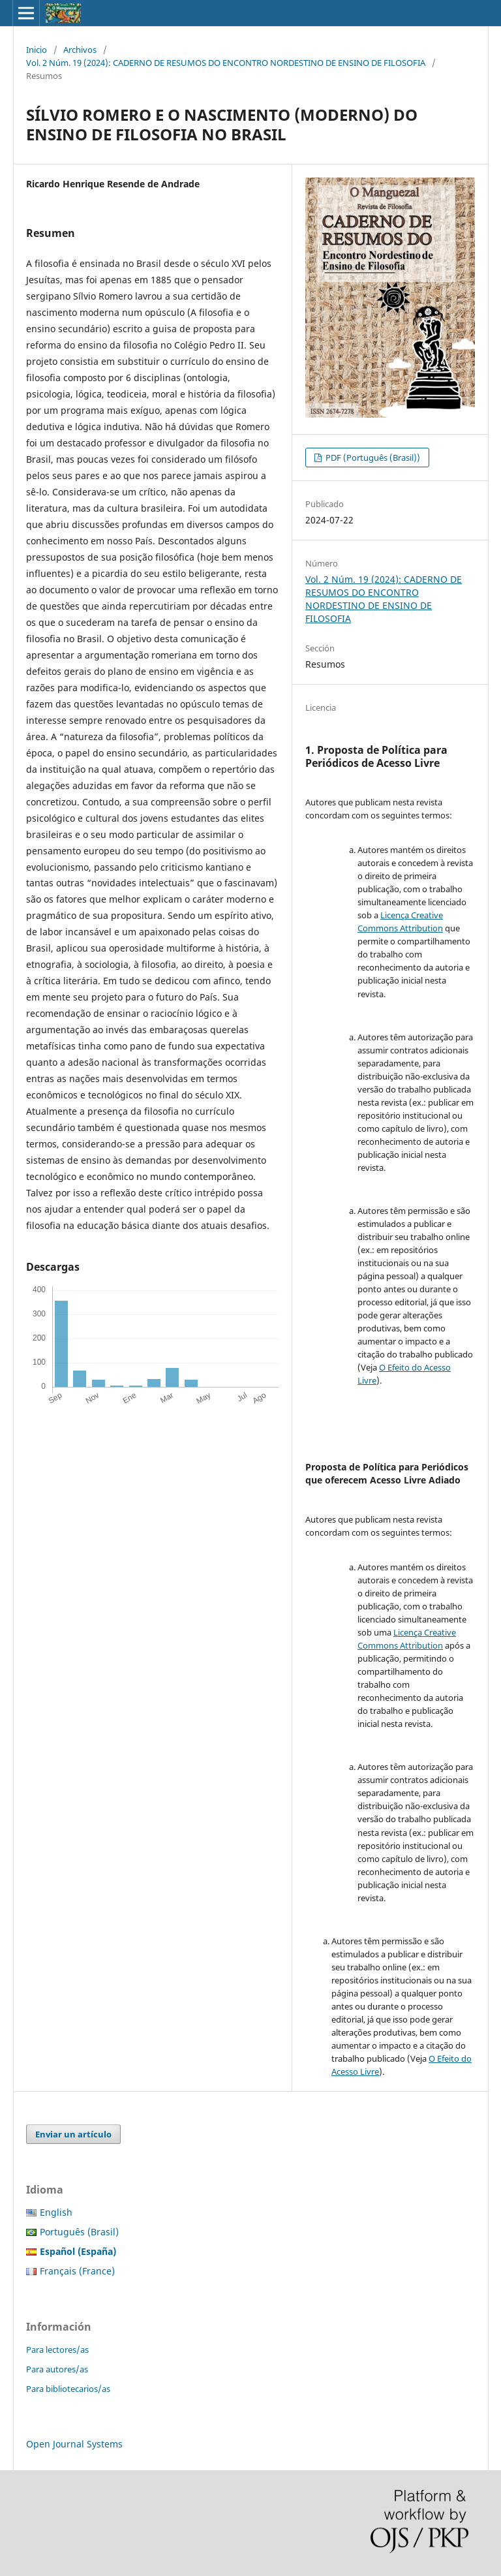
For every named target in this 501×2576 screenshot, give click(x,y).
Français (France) (77, 2271)
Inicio (36, 49)
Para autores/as (57, 2369)
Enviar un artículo (73, 2134)
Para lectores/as (57, 2349)
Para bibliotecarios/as (68, 2389)
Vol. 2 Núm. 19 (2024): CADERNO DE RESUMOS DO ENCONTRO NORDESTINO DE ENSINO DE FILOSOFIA (225, 63)
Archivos (80, 49)
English (56, 2212)
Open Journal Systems (74, 2444)
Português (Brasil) (79, 2232)
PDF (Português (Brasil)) (372, 457)
